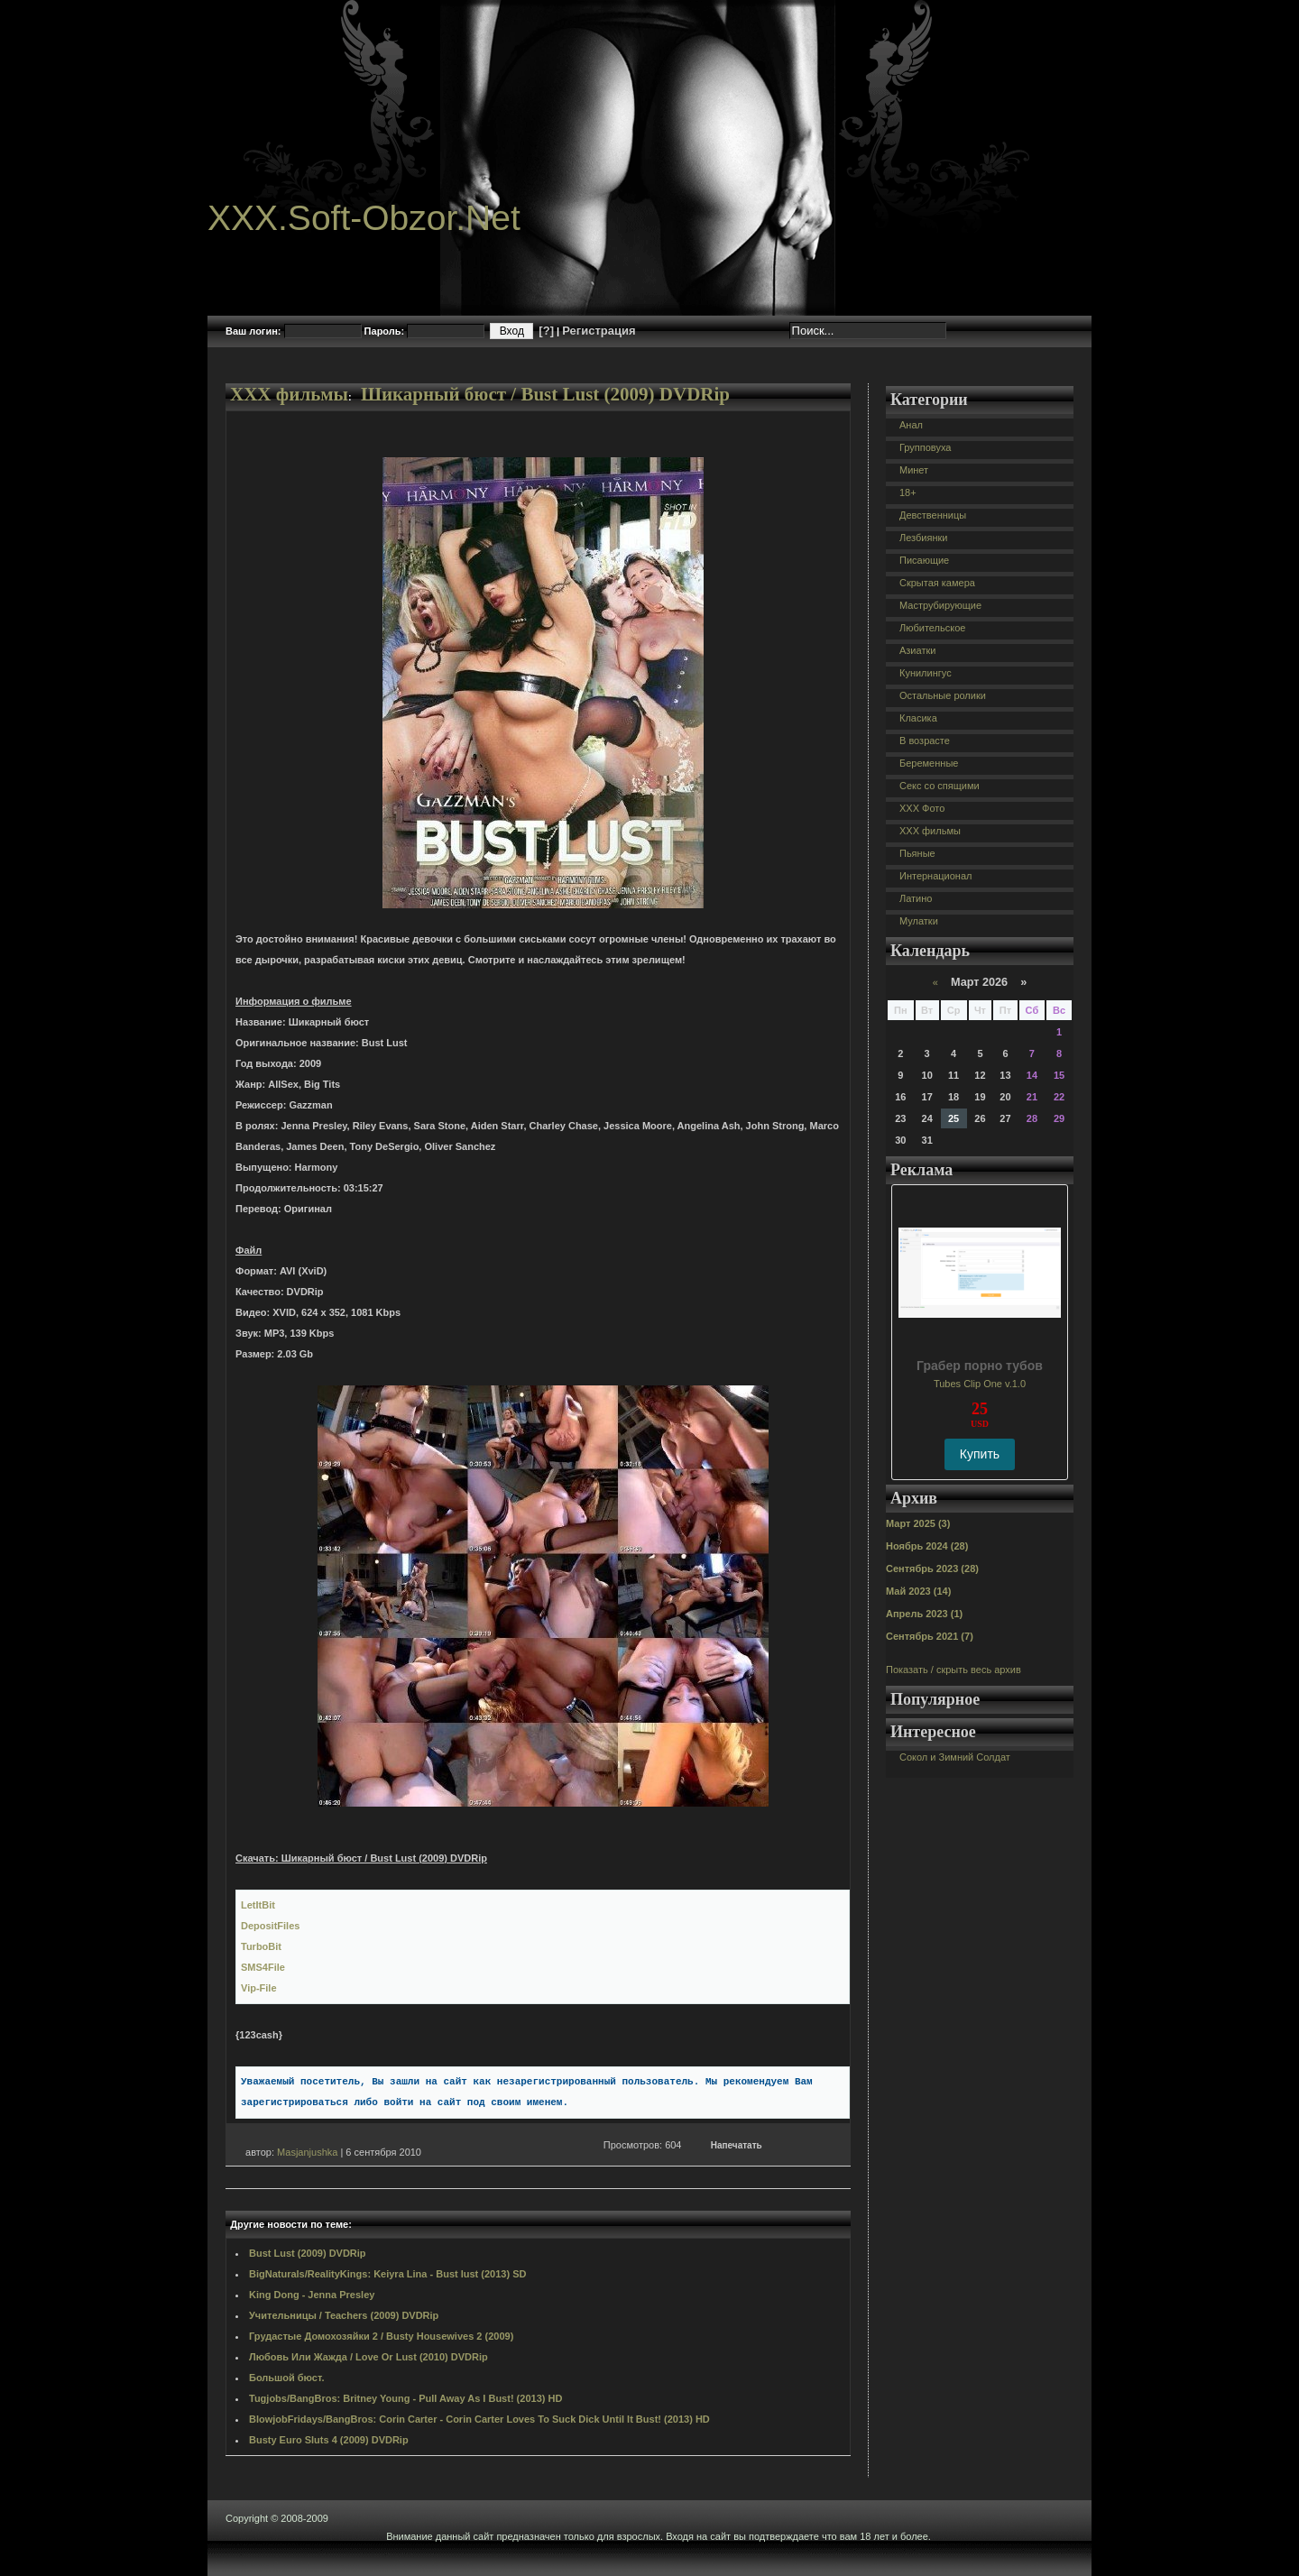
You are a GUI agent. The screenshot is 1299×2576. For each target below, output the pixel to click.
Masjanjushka (307, 2152)
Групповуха (925, 447)
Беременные (928, 763)
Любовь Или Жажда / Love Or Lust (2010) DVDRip (368, 2356)
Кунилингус (925, 672)
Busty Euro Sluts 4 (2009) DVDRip (329, 2439)
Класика (918, 718)
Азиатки (917, 650)
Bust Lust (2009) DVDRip (307, 2253)
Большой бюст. (286, 2377)
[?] (546, 330)
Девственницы (932, 515)
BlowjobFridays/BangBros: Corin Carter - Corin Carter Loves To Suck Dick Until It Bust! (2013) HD (479, 2419)
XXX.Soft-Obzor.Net (364, 217)
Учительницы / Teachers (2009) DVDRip (343, 2315)
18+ (908, 492)
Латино (915, 898)
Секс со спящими (939, 785)
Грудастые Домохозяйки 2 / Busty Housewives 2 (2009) (381, 2336)
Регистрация (598, 330)
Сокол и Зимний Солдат (954, 1757)
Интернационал (935, 875)
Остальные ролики (942, 695)
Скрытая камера (937, 582)
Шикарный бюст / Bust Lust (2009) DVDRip (545, 394)
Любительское (932, 627)
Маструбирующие (940, 605)
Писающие (924, 560)
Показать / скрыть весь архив (953, 1669)
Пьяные (917, 853)
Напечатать (736, 2145)
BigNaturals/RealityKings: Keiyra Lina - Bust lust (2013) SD (387, 2273)
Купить (980, 1454)
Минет (913, 470)
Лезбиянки (923, 537)
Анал (911, 424)
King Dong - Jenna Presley (311, 2294)
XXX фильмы (289, 394)
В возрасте (924, 740)
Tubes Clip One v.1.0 (980, 1383)
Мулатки (918, 920)
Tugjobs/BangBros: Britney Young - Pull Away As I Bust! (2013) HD (405, 2398)
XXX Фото (921, 808)
